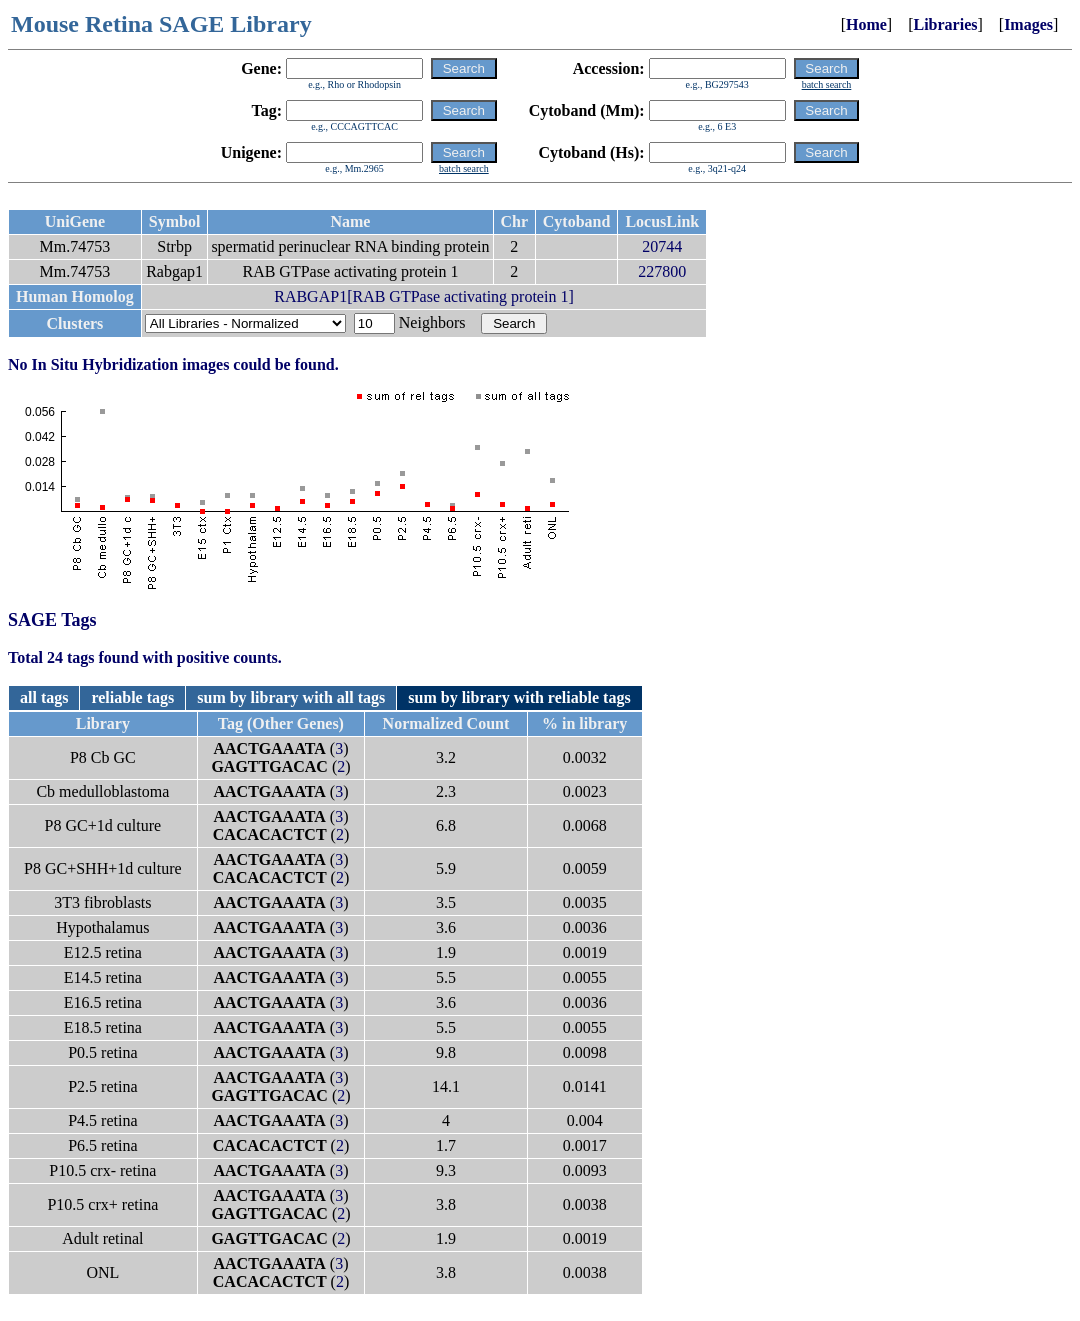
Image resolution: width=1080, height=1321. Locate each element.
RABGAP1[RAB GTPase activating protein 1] (424, 296)
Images (1028, 24)
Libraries (945, 24)
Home (866, 24)
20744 (662, 246)
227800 (662, 271)
